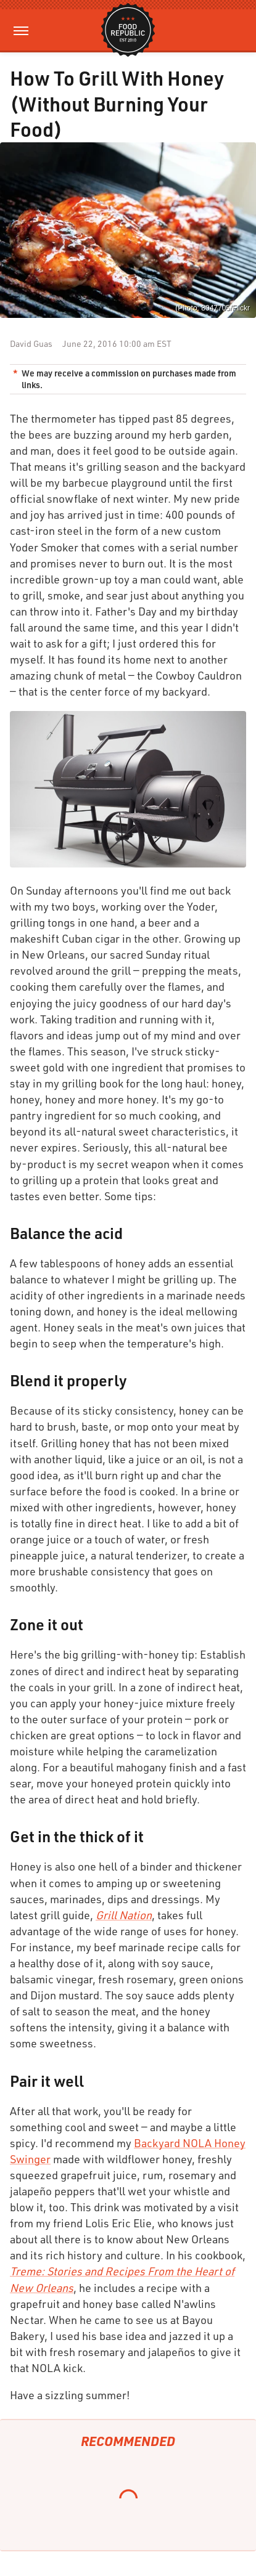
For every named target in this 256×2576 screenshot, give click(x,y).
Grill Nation (124, 1915)
